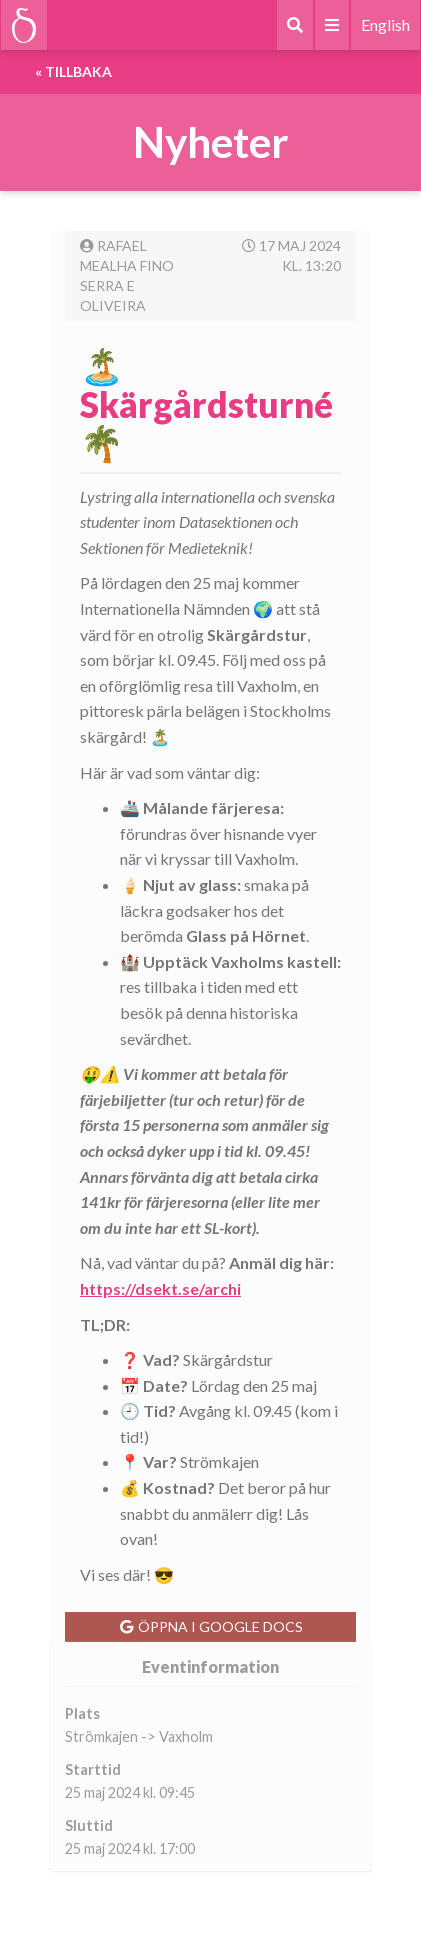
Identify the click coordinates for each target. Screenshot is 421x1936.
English (385, 24)
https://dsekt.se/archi (160, 1288)
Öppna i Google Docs (211, 1626)
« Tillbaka (73, 71)
